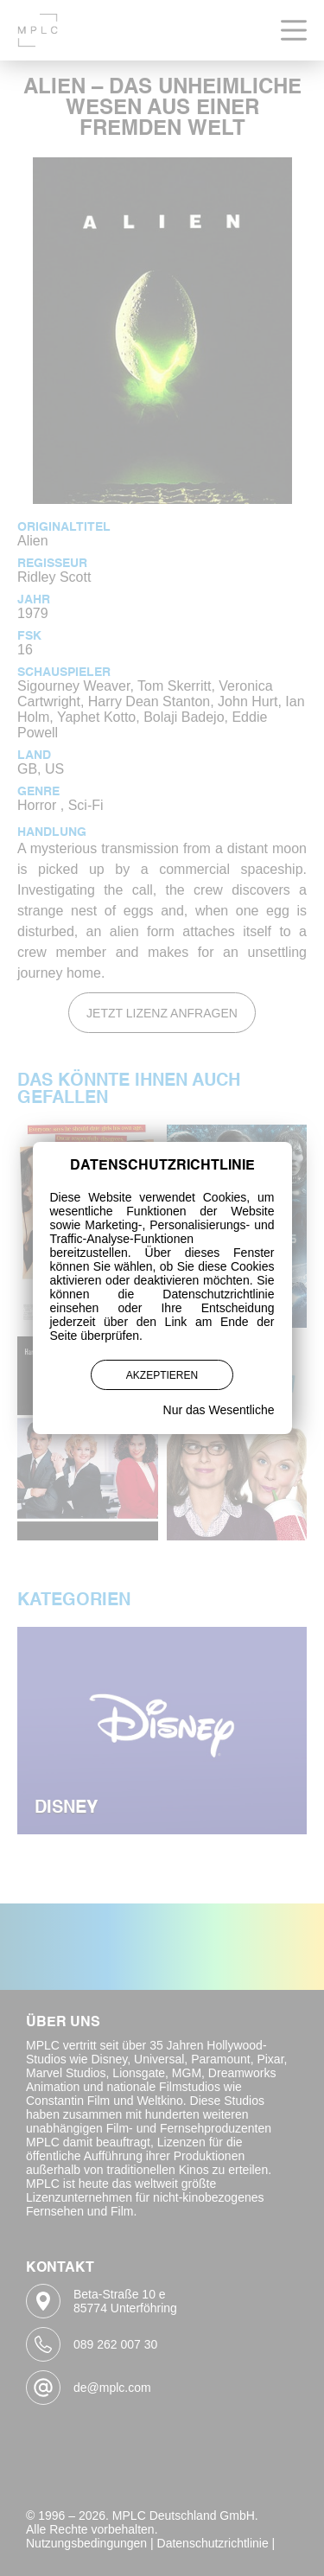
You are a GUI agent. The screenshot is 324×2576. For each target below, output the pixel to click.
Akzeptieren (162, 1375)
